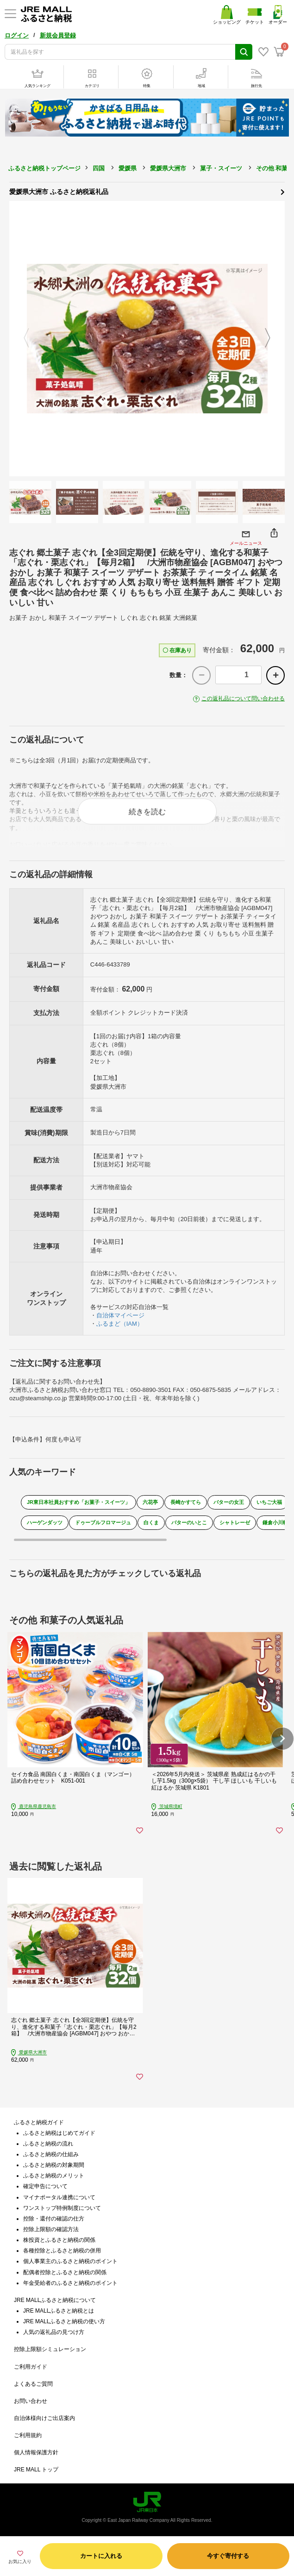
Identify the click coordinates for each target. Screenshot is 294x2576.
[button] (282, 1738)
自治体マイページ (120, 1315)
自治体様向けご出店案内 (44, 2418)
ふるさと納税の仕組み (51, 2154)
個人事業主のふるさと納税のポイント (70, 2261)
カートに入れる (101, 2555)
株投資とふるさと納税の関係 (59, 2240)
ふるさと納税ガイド (39, 2122)
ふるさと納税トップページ (44, 168)
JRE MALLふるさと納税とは (58, 2311)
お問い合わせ (30, 2401)
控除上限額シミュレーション (50, 2349)
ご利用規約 (28, 2435)
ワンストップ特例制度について (62, 2208)
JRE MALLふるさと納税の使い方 (64, 2321)
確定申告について (45, 2186)
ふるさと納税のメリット (53, 2175)
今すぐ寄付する (228, 2555)
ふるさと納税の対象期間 (53, 2165)
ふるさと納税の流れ (48, 2143)
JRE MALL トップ (36, 2469)
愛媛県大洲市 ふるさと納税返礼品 (147, 191)
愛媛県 (128, 168)
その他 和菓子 (275, 168)
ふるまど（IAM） (119, 1323)
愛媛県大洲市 (168, 168)
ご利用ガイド (30, 2367)
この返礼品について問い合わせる (243, 698)
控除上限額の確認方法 (51, 2229)
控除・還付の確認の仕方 (53, 2218)
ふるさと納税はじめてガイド (59, 2133)
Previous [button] (20, 338)
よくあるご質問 (33, 2384)
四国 (99, 168)
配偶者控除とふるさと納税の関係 (64, 2272)
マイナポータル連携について (59, 2197)
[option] (147, 338)
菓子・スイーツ (221, 168)
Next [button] (273, 338)
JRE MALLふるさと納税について (55, 2300)
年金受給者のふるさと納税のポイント (70, 2283)
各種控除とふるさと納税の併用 (62, 2250)
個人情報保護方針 (36, 2452)
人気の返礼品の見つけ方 (53, 2332)
